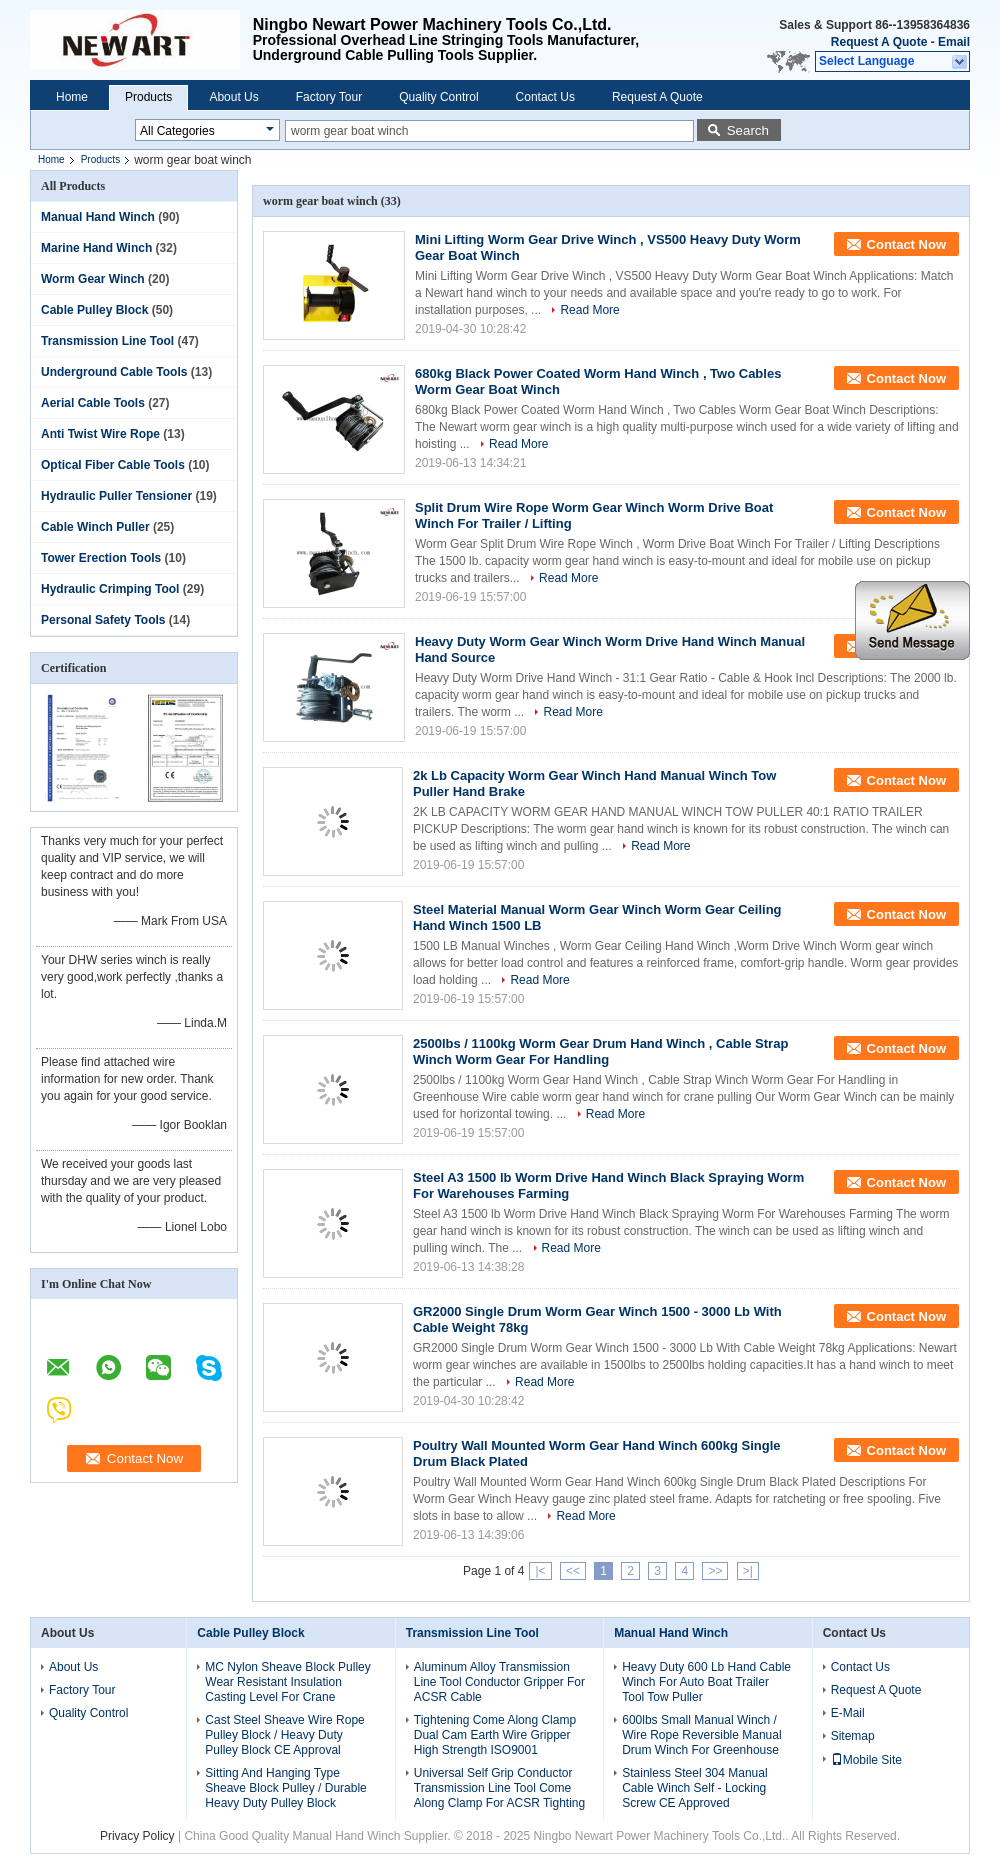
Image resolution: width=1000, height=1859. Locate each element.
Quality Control (438, 97)
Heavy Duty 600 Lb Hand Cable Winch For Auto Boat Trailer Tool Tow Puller (706, 1682)
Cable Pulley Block (94, 310)
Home (72, 97)
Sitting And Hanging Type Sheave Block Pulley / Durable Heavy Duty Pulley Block (285, 1788)
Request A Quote (879, 42)
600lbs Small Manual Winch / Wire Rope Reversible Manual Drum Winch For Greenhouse (701, 1735)
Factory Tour (329, 97)
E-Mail (848, 1713)
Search (748, 130)
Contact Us (545, 97)
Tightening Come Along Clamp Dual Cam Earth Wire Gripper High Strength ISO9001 (495, 1735)
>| (748, 1571)
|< (540, 1571)
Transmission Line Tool (107, 341)
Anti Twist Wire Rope (100, 434)
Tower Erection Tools (101, 558)
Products (148, 97)
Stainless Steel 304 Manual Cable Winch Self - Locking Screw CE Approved (694, 1788)
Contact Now (906, 244)
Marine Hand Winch (96, 248)
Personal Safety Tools (103, 620)
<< (573, 1571)
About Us (233, 97)
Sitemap (853, 1736)
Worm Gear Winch (93, 279)
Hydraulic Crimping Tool (110, 589)
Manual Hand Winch (98, 217)
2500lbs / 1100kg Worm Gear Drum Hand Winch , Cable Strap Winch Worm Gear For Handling (600, 1051)
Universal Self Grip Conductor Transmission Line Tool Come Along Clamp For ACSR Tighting (499, 1788)
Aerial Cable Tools (93, 403)
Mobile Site (866, 1760)
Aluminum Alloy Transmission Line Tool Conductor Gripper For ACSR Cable (499, 1682)
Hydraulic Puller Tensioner (116, 496)
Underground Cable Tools (114, 372)
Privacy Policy (137, 1836)
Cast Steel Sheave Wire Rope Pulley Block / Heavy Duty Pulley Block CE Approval (284, 1735)
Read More (589, 310)
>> (715, 1571)
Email (954, 42)
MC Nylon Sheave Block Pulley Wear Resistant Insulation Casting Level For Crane (287, 1682)
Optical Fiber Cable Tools (113, 465)
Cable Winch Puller (95, 527)
